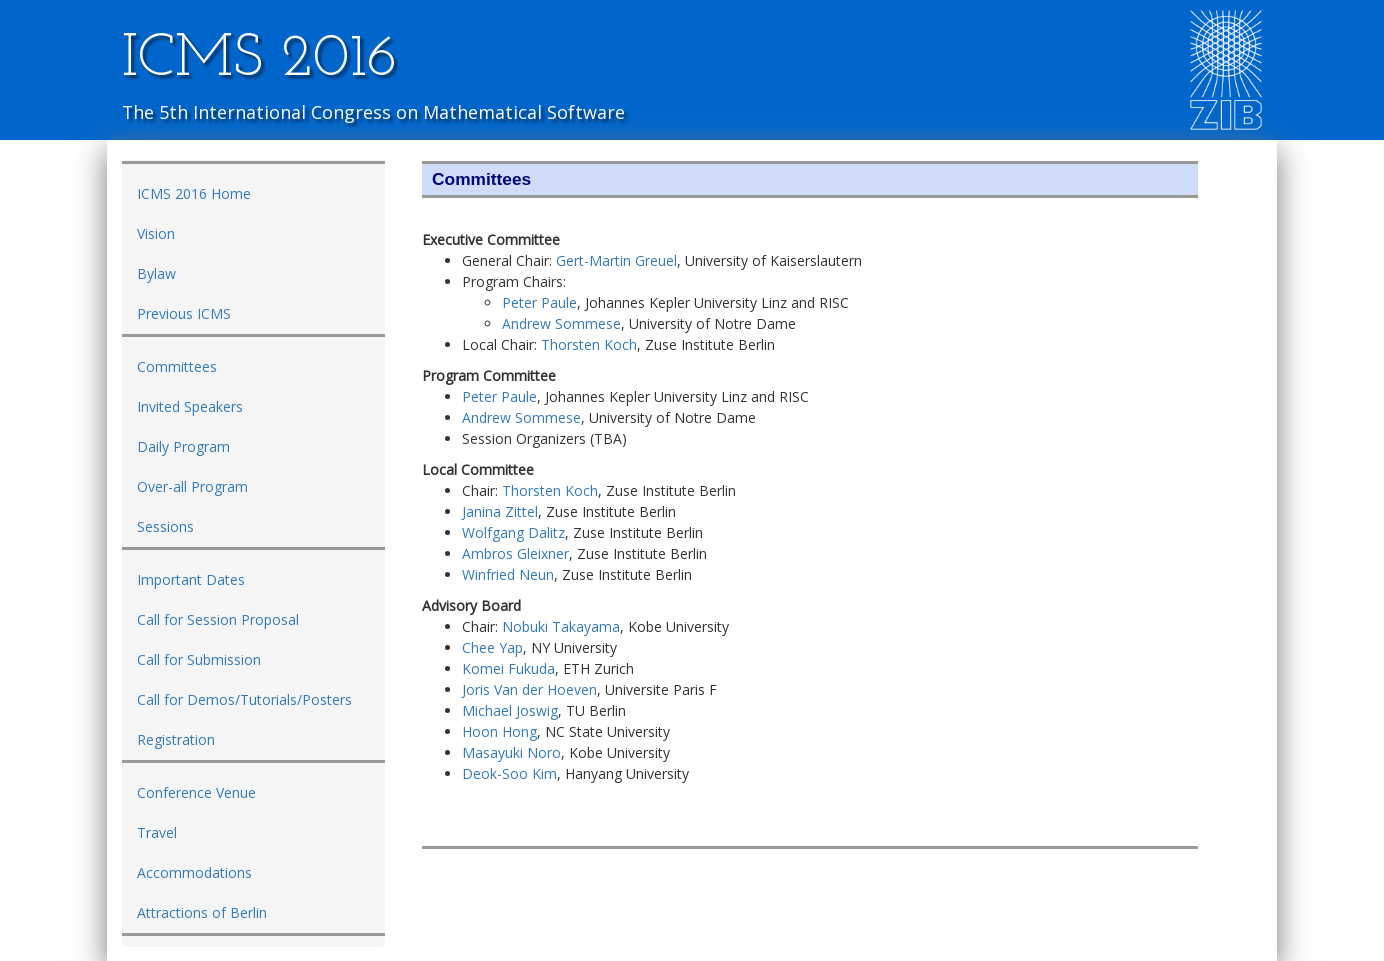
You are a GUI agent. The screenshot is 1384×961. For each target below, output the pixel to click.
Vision (156, 233)
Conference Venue (196, 792)
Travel (157, 832)
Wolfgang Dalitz (513, 532)
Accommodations (194, 872)
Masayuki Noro (511, 752)
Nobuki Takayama (561, 626)
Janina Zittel (500, 511)
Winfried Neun (508, 574)
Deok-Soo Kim (509, 773)
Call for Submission (199, 659)
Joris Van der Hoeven (529, 689)
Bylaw (156, 273)
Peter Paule (539, 302)
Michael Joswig (510, 710)
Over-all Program (192, 486)
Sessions (165, 526)
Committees (177, 366)
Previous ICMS (184, 313)
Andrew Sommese (561, 323)
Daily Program (183, 446)
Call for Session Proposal (218, 619)
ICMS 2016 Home (194, 193)
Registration (176, 739)
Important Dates (191, 579)
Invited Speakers (190, 406)
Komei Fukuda (508, 668)
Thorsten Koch (589, 344)
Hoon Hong (499, 731)
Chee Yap (492, 647)
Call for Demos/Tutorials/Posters (244, 699)
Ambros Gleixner (515, 553)
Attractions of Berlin (202, 912)
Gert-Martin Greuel (616, 260)
